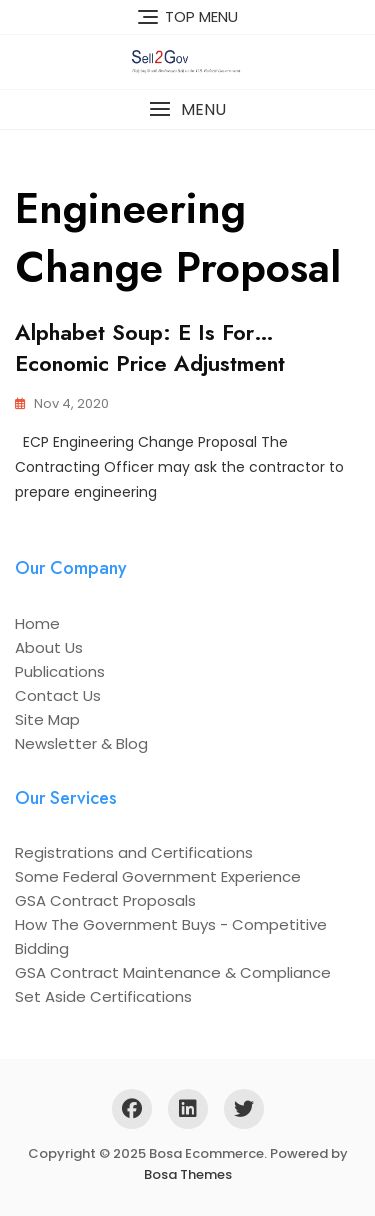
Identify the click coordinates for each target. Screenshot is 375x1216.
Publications (60, 671)
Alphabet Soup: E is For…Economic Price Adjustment (150, 347)
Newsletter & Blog (81, 743)
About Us (49, 647)
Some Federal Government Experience (158, 876)
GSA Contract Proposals (105, 900)
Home (37, 623)
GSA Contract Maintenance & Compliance (173, 972)
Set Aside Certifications (103, 996)
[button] (187, 109)
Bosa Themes (188, 1174)
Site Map (47, 719)
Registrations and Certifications (134, 852)
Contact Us (58, 695)
